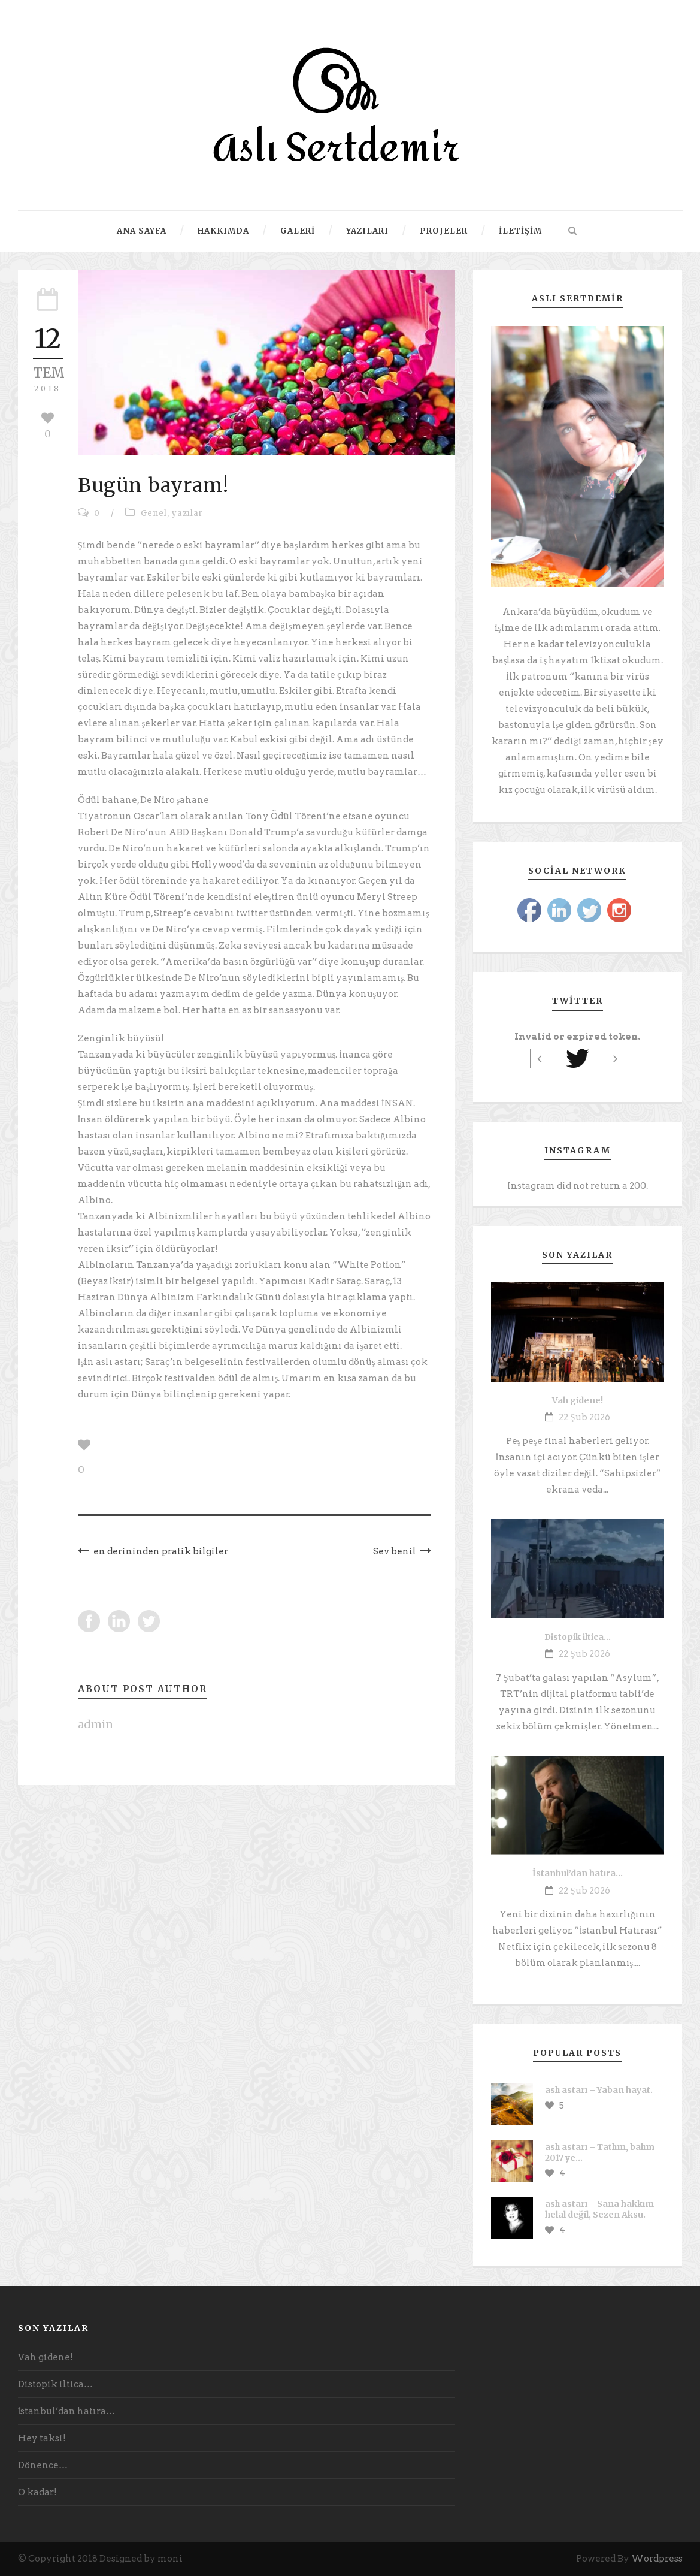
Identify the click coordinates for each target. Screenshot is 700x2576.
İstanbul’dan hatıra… (577, 1873)
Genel (154, 513)
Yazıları (367, 231)
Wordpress (657, 2558)
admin (95, 1724)
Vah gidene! (577, 1400)
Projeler (444, 231)
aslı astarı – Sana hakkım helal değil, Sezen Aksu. (599, 2209)
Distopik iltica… (577, 1637)
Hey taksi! (42, 2438)
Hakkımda (223, 231)
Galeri (297, 231)
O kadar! (37, 2492)
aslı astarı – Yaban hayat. (599, 2090)
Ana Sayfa (141, 231)
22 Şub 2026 (584, 1417)
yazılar (187, 513)
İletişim (520, 231)
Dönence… (43, 2465)
